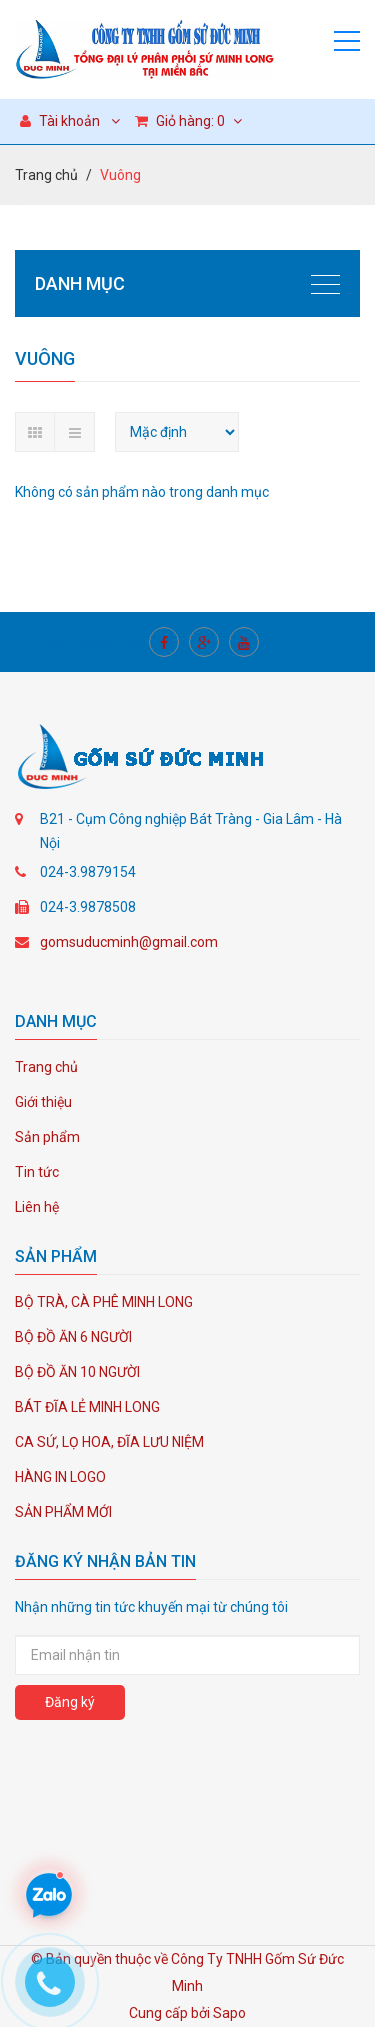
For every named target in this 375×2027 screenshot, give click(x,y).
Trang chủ (46, 175)
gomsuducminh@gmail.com (129, 942)
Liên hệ (37, 1207)
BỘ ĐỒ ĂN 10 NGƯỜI (77, 1372)
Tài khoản (60, 121)
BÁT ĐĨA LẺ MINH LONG (87, 1407)
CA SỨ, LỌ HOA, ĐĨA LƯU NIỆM (109, 1442)
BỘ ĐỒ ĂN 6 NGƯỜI (73, 1337)
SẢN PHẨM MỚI (63, 1512)
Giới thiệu (43, 1102)
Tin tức (37, 1172)
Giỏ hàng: (188, 121)
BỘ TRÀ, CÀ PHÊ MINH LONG (104, 1302)
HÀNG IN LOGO (60, 1477)
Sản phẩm (47, 1137)
